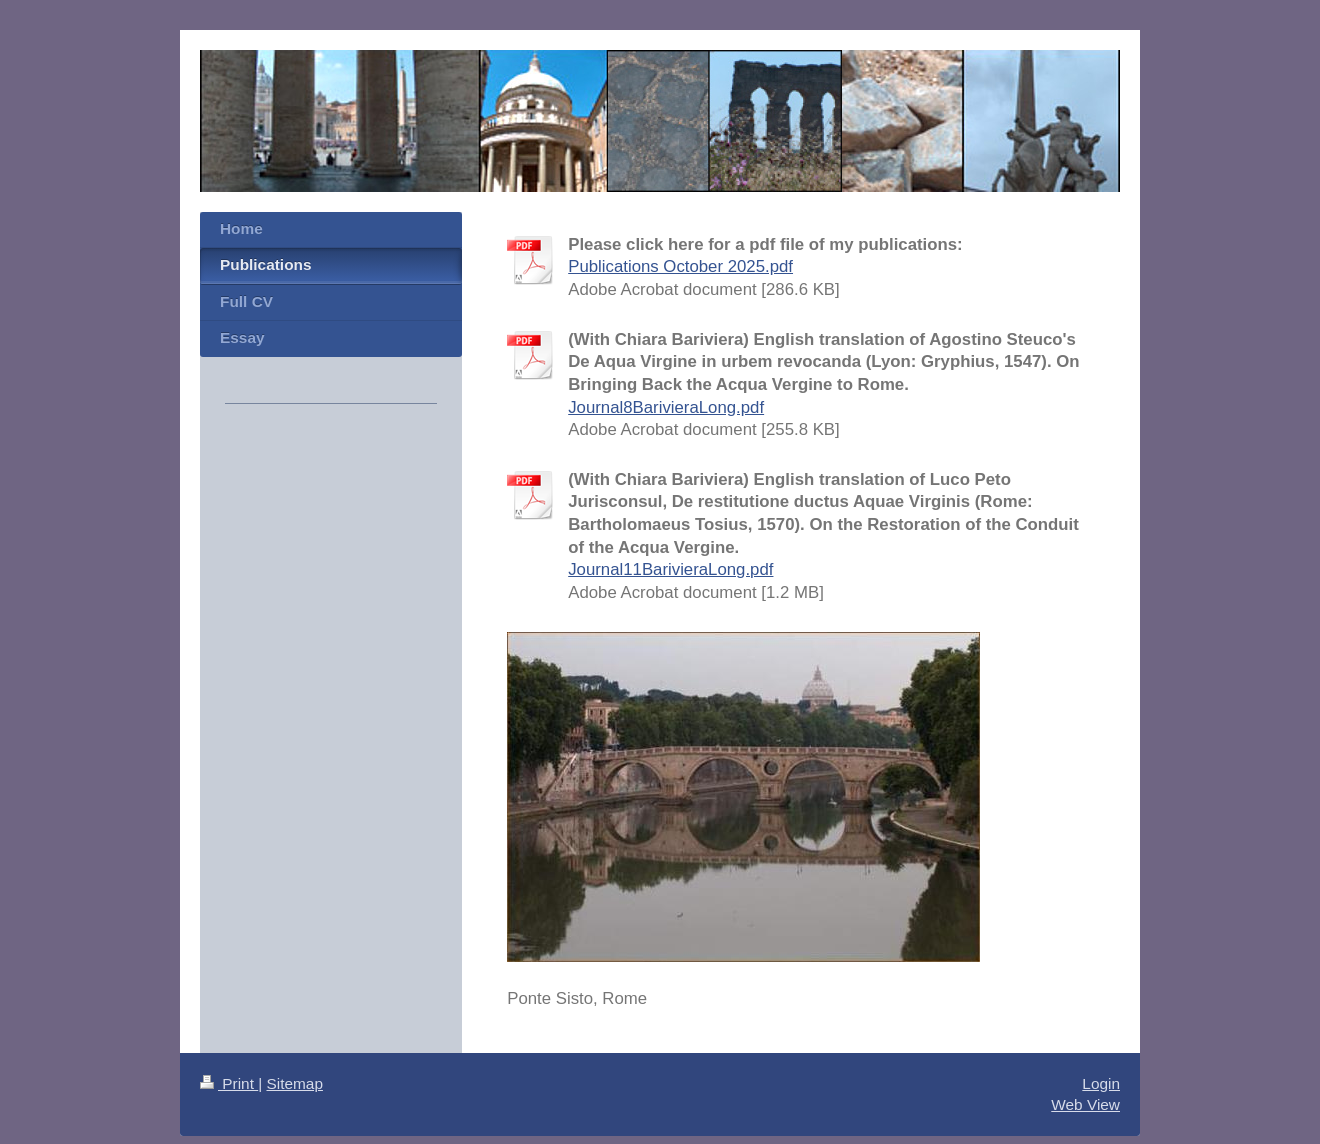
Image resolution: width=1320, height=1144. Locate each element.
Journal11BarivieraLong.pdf (670, 569)
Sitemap (294, 1083)
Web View (1085, 1104)
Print (229, 1083)
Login (1101, 1083)
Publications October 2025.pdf (680, 266)
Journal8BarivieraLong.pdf (666, 407)
